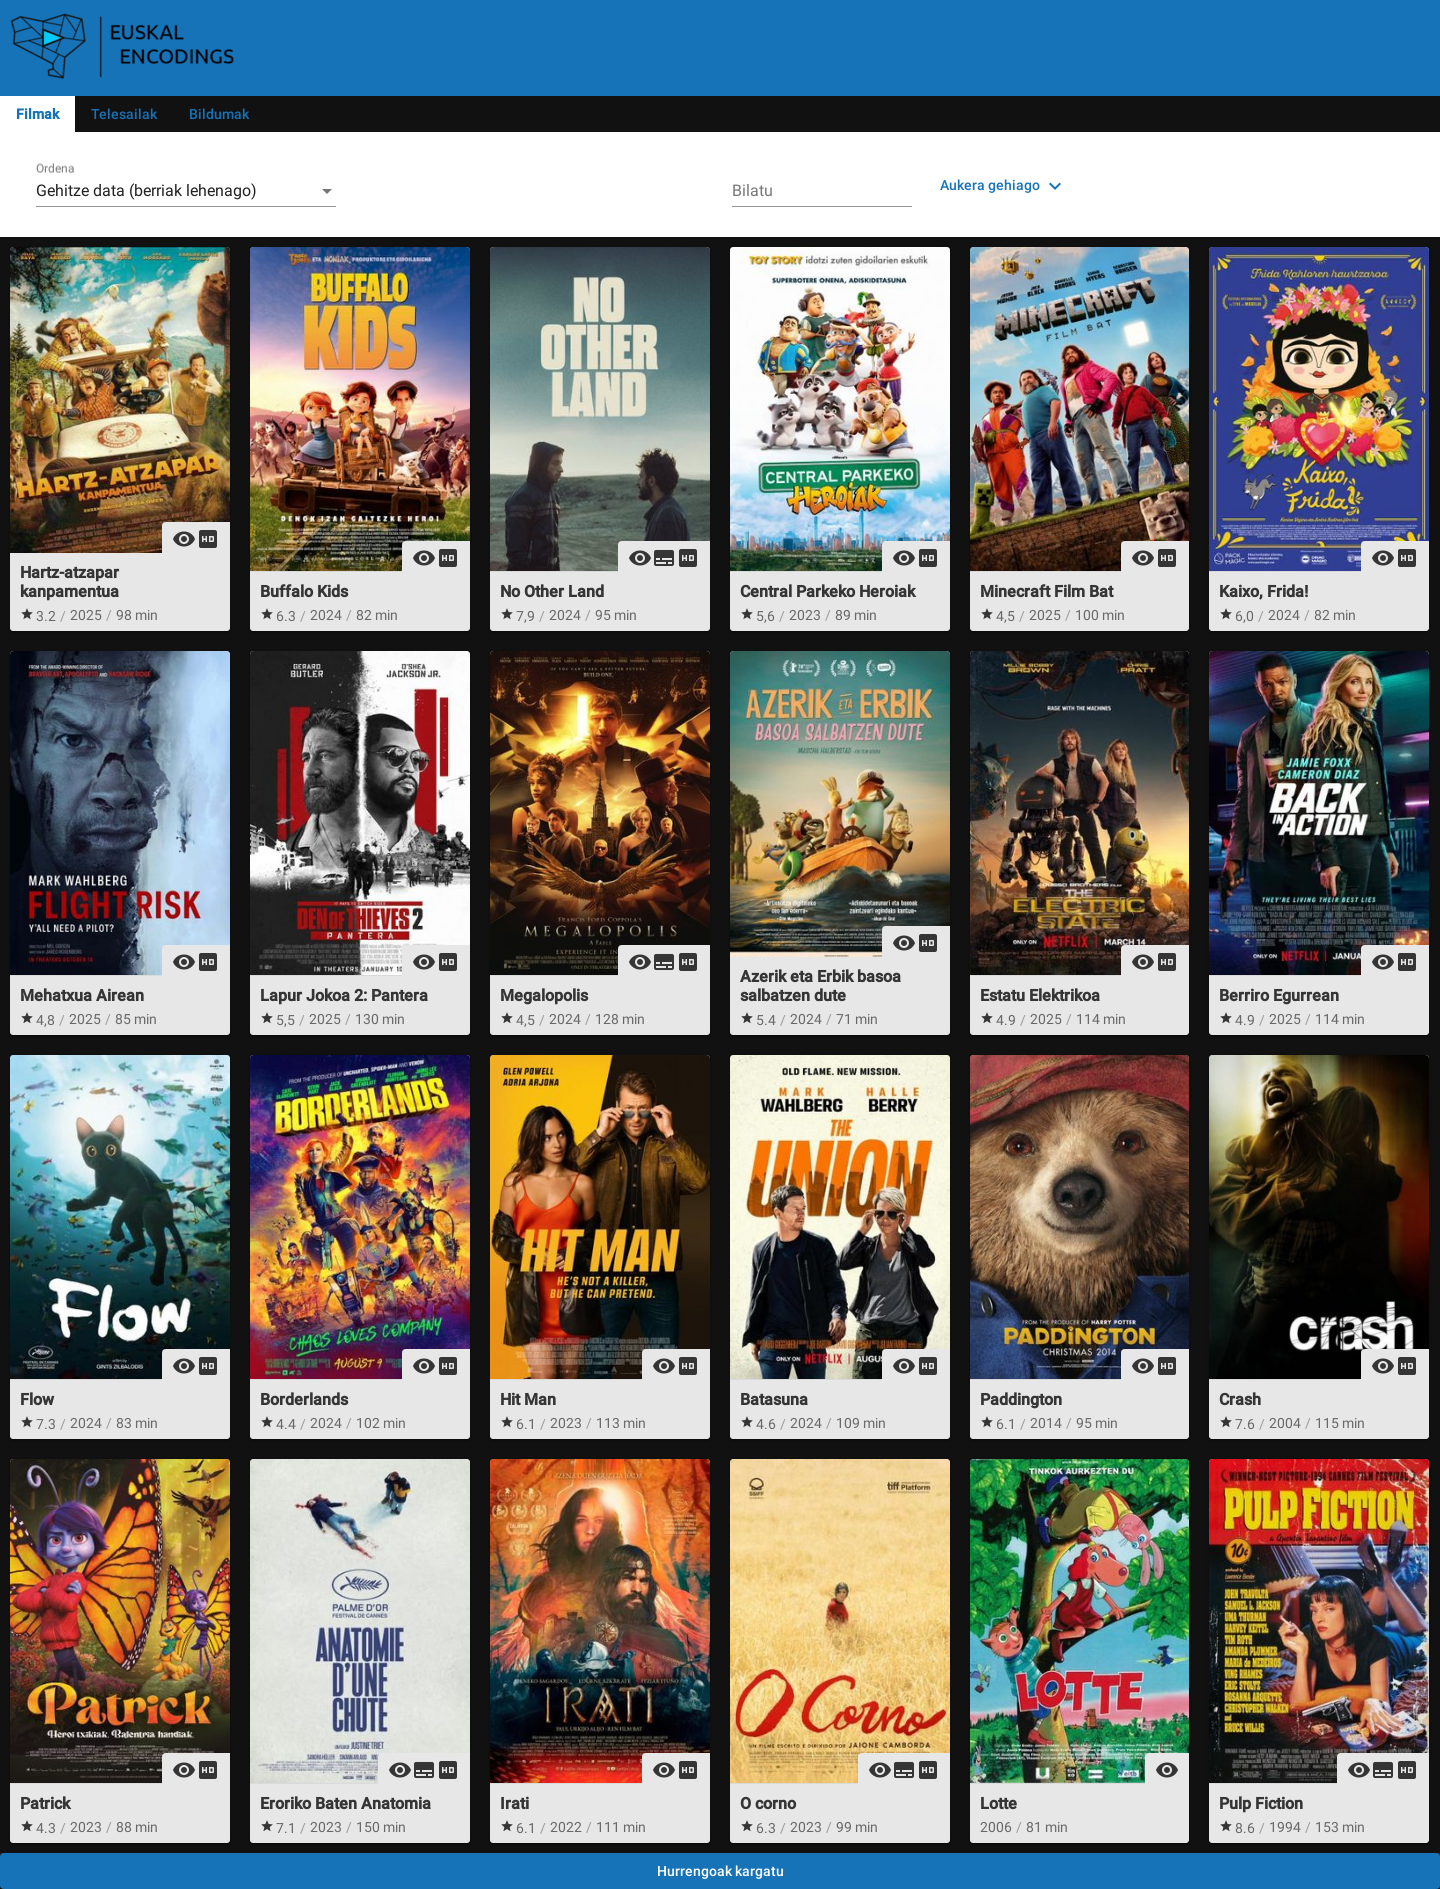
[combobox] (186, 191)
